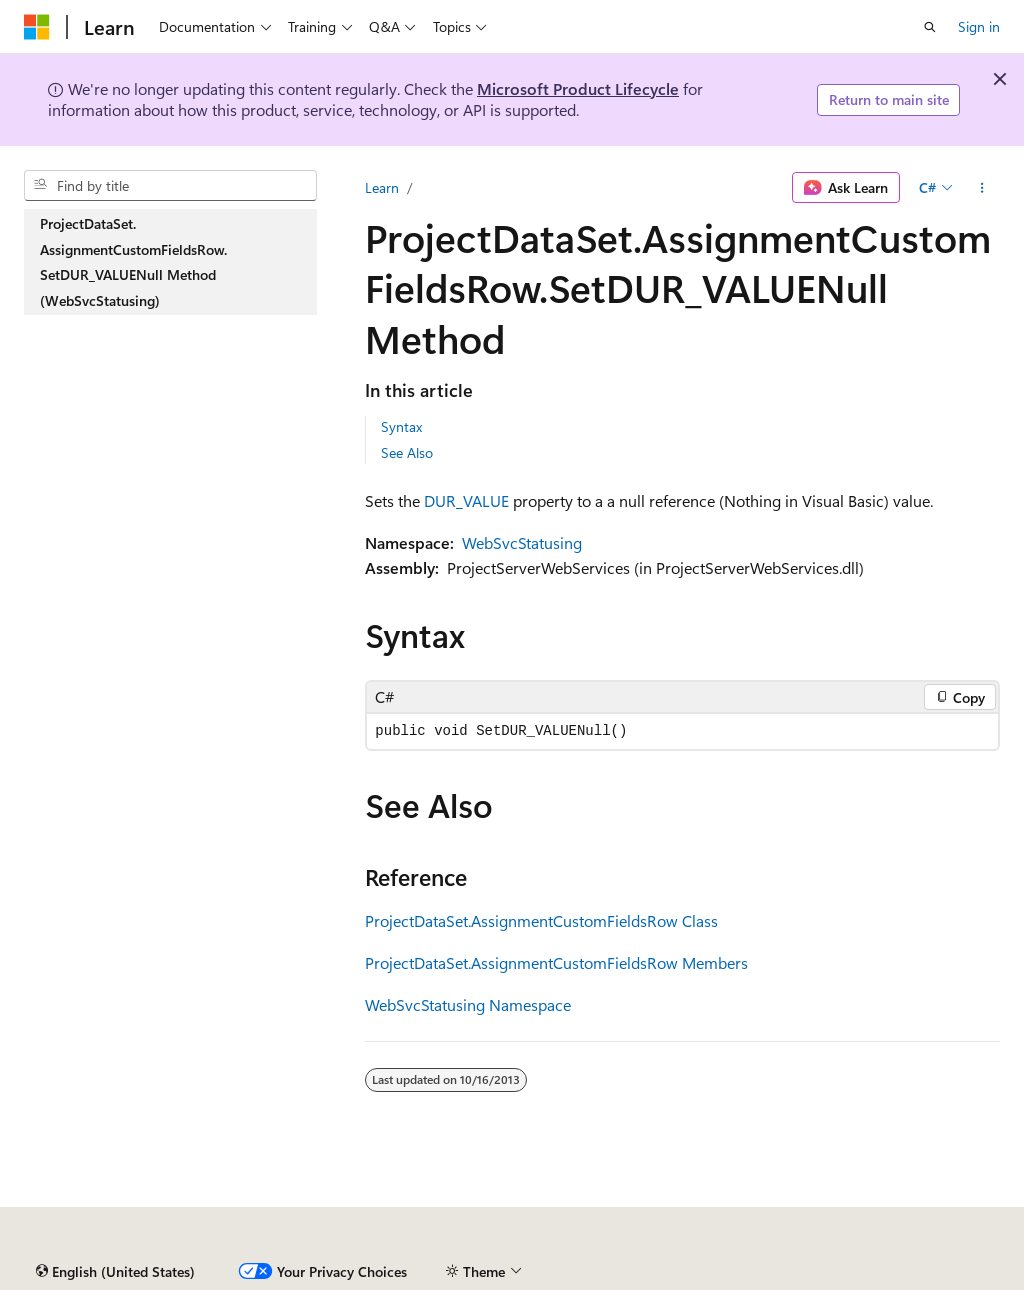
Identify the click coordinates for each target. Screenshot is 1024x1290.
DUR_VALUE (466, 500)
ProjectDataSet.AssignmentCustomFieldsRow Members (556, 962)
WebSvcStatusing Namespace (468, 1004)
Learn (382, 187)
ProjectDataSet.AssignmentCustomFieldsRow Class (541, 920)
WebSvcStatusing (522, 542)
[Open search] (930, 27)
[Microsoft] (37, 27)
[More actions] (982, 188)
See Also (407, 452)
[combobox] (170, 186)
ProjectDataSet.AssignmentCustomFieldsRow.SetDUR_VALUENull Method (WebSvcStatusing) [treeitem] (133, 262)
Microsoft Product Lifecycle (578, 88)
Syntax (401, 426)
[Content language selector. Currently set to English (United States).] (115, 1272)
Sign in (979, 26)
